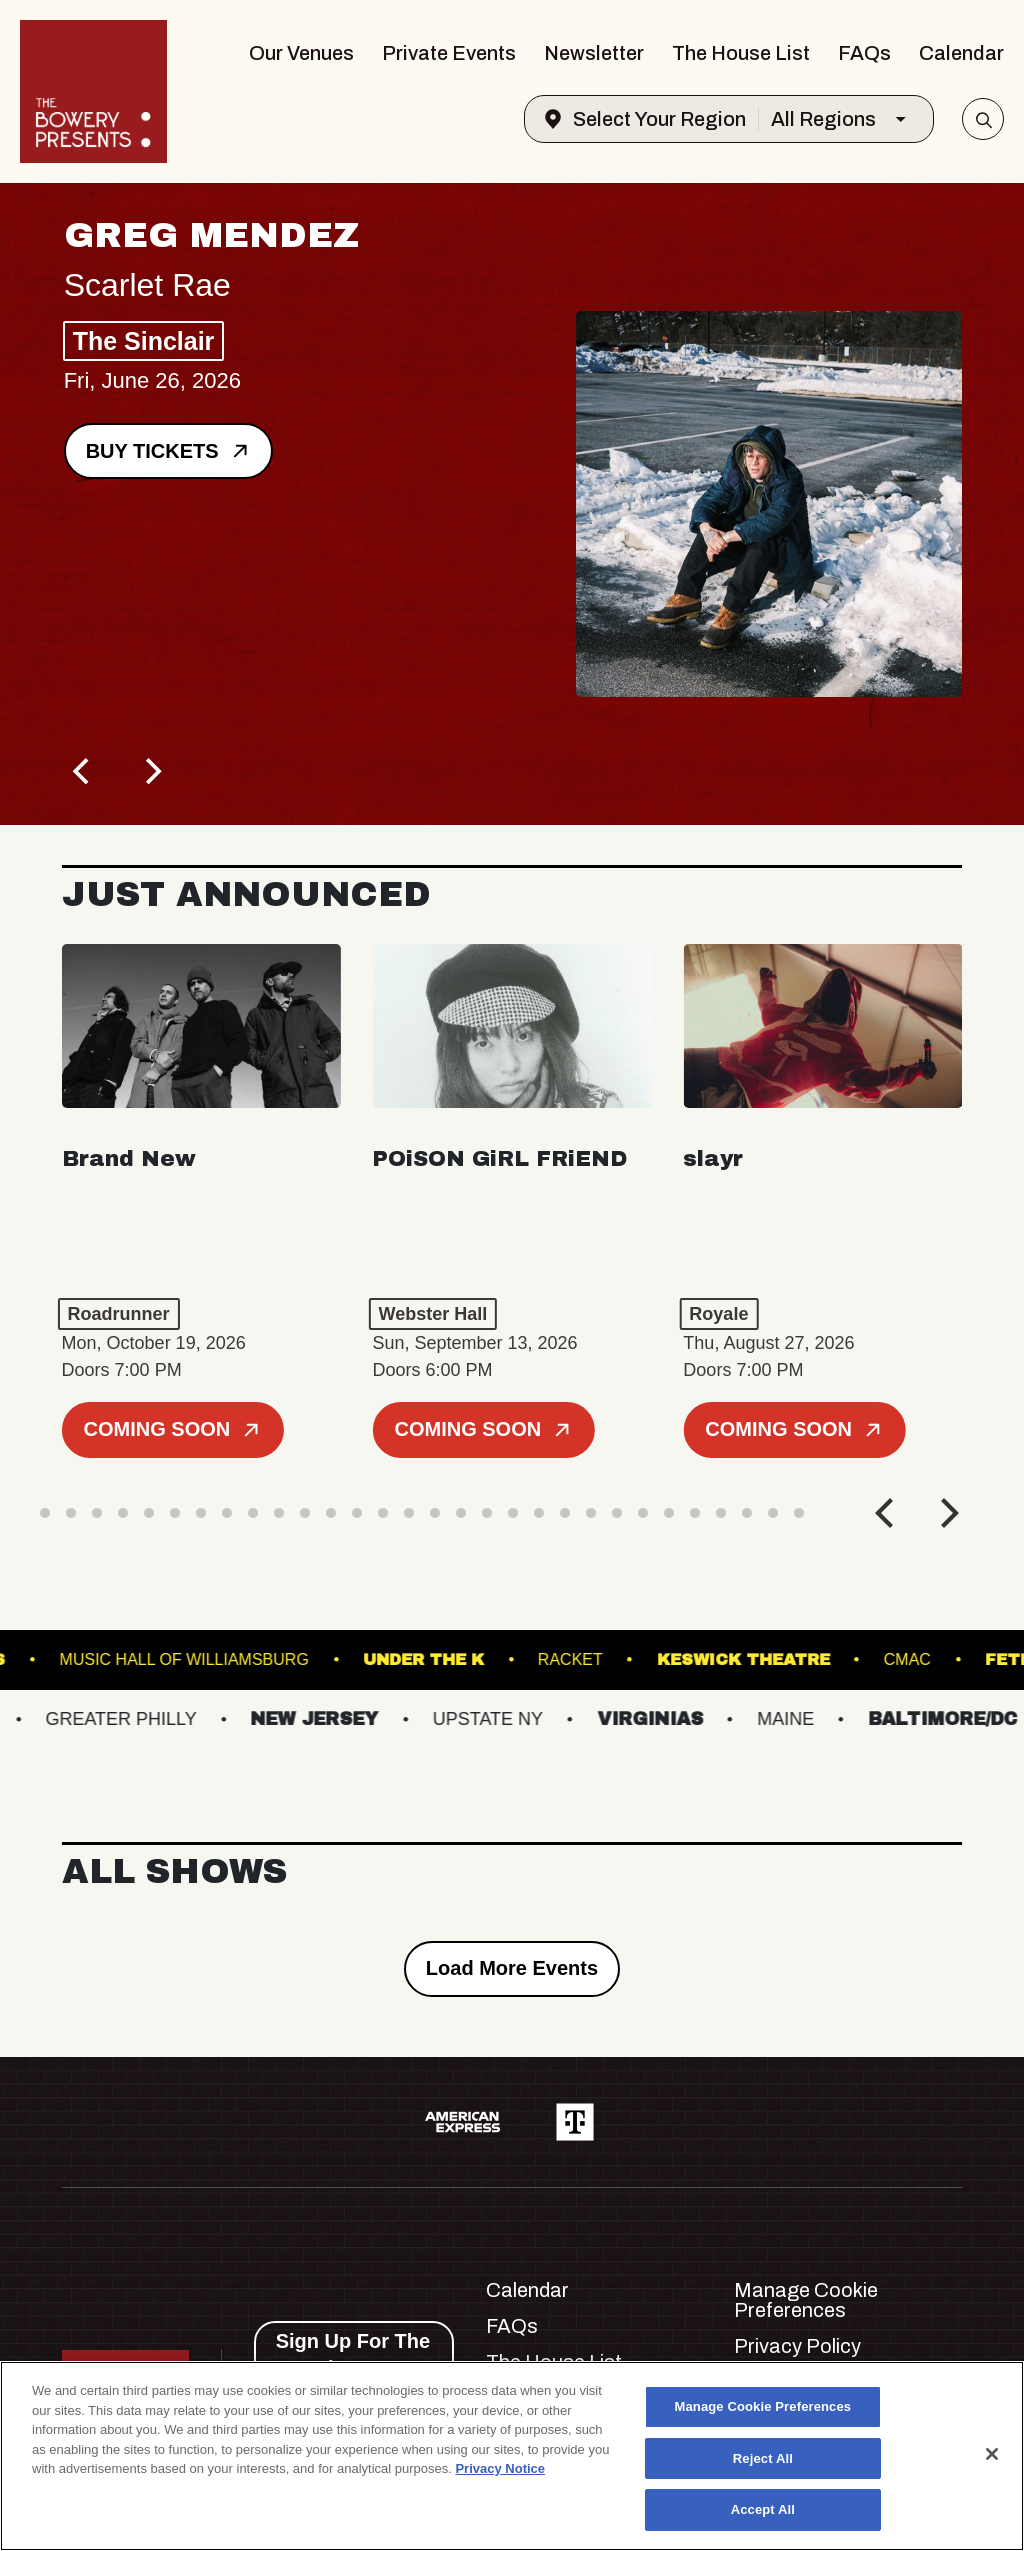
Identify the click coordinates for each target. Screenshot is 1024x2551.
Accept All (763, 2509)
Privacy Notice (500, 2468)
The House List (741, 53)
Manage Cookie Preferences (806, 2300)
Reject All (763, 2458)
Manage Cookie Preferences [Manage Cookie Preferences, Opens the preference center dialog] (763, 2406)
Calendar (961, 53)
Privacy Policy (797, 2346)
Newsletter (594, 53)
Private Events (449, 53)
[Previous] (84, 771)
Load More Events (512, 1968)
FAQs (864, 53)
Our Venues (301, 53)
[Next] (152, 771)
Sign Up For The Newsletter (353, 2354)
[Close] (992, 2454)
